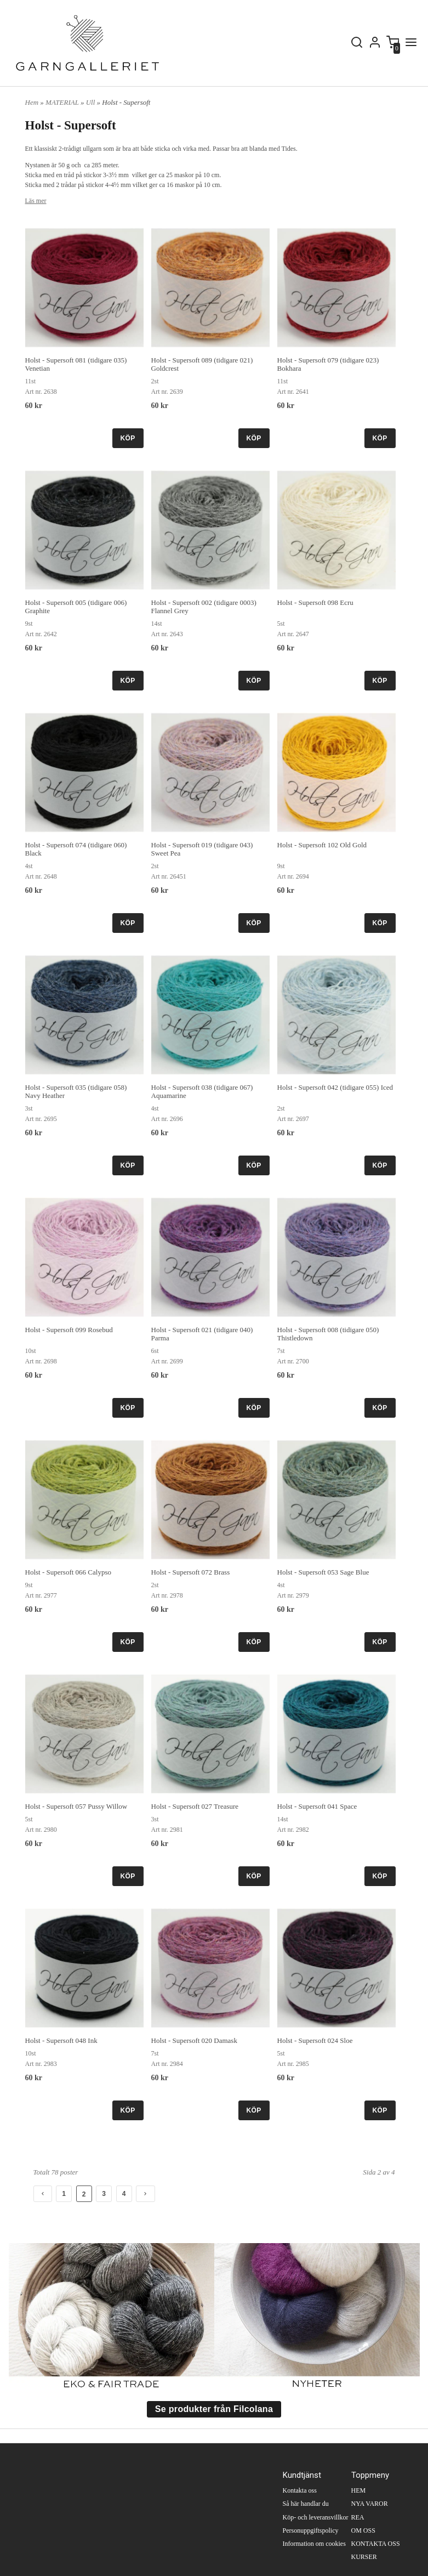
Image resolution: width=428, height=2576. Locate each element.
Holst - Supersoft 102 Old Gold (322, 845)
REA (357, 2517)
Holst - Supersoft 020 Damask (194, 2040)
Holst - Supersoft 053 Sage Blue (323, 1572)
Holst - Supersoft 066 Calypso (68, 1572)
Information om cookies (314, 2543)
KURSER (364, 2557)
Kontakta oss (300, 2490)
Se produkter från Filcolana (214, 2409)
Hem (32, 102)
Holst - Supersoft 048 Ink (61, 2040)
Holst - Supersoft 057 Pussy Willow (76, 1806)
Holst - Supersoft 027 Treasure (195, 1806)
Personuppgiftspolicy (311, 2530)
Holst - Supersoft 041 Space (317, 1806)
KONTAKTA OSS (375, 2543)
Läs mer (36, 201)
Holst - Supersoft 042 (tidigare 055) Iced (335, 1087)
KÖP (128, 438)
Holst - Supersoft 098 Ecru (315, 602)
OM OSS (363, 2530)
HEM (358, 2490)
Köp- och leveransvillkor (316, 2517)
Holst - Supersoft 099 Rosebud (69, 1330)
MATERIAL (63, 102)
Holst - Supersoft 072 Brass (190, 1572)
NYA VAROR (369, 2503)
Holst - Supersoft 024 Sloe (315, 2040)
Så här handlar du (306, 2503)
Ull (91, 102)
